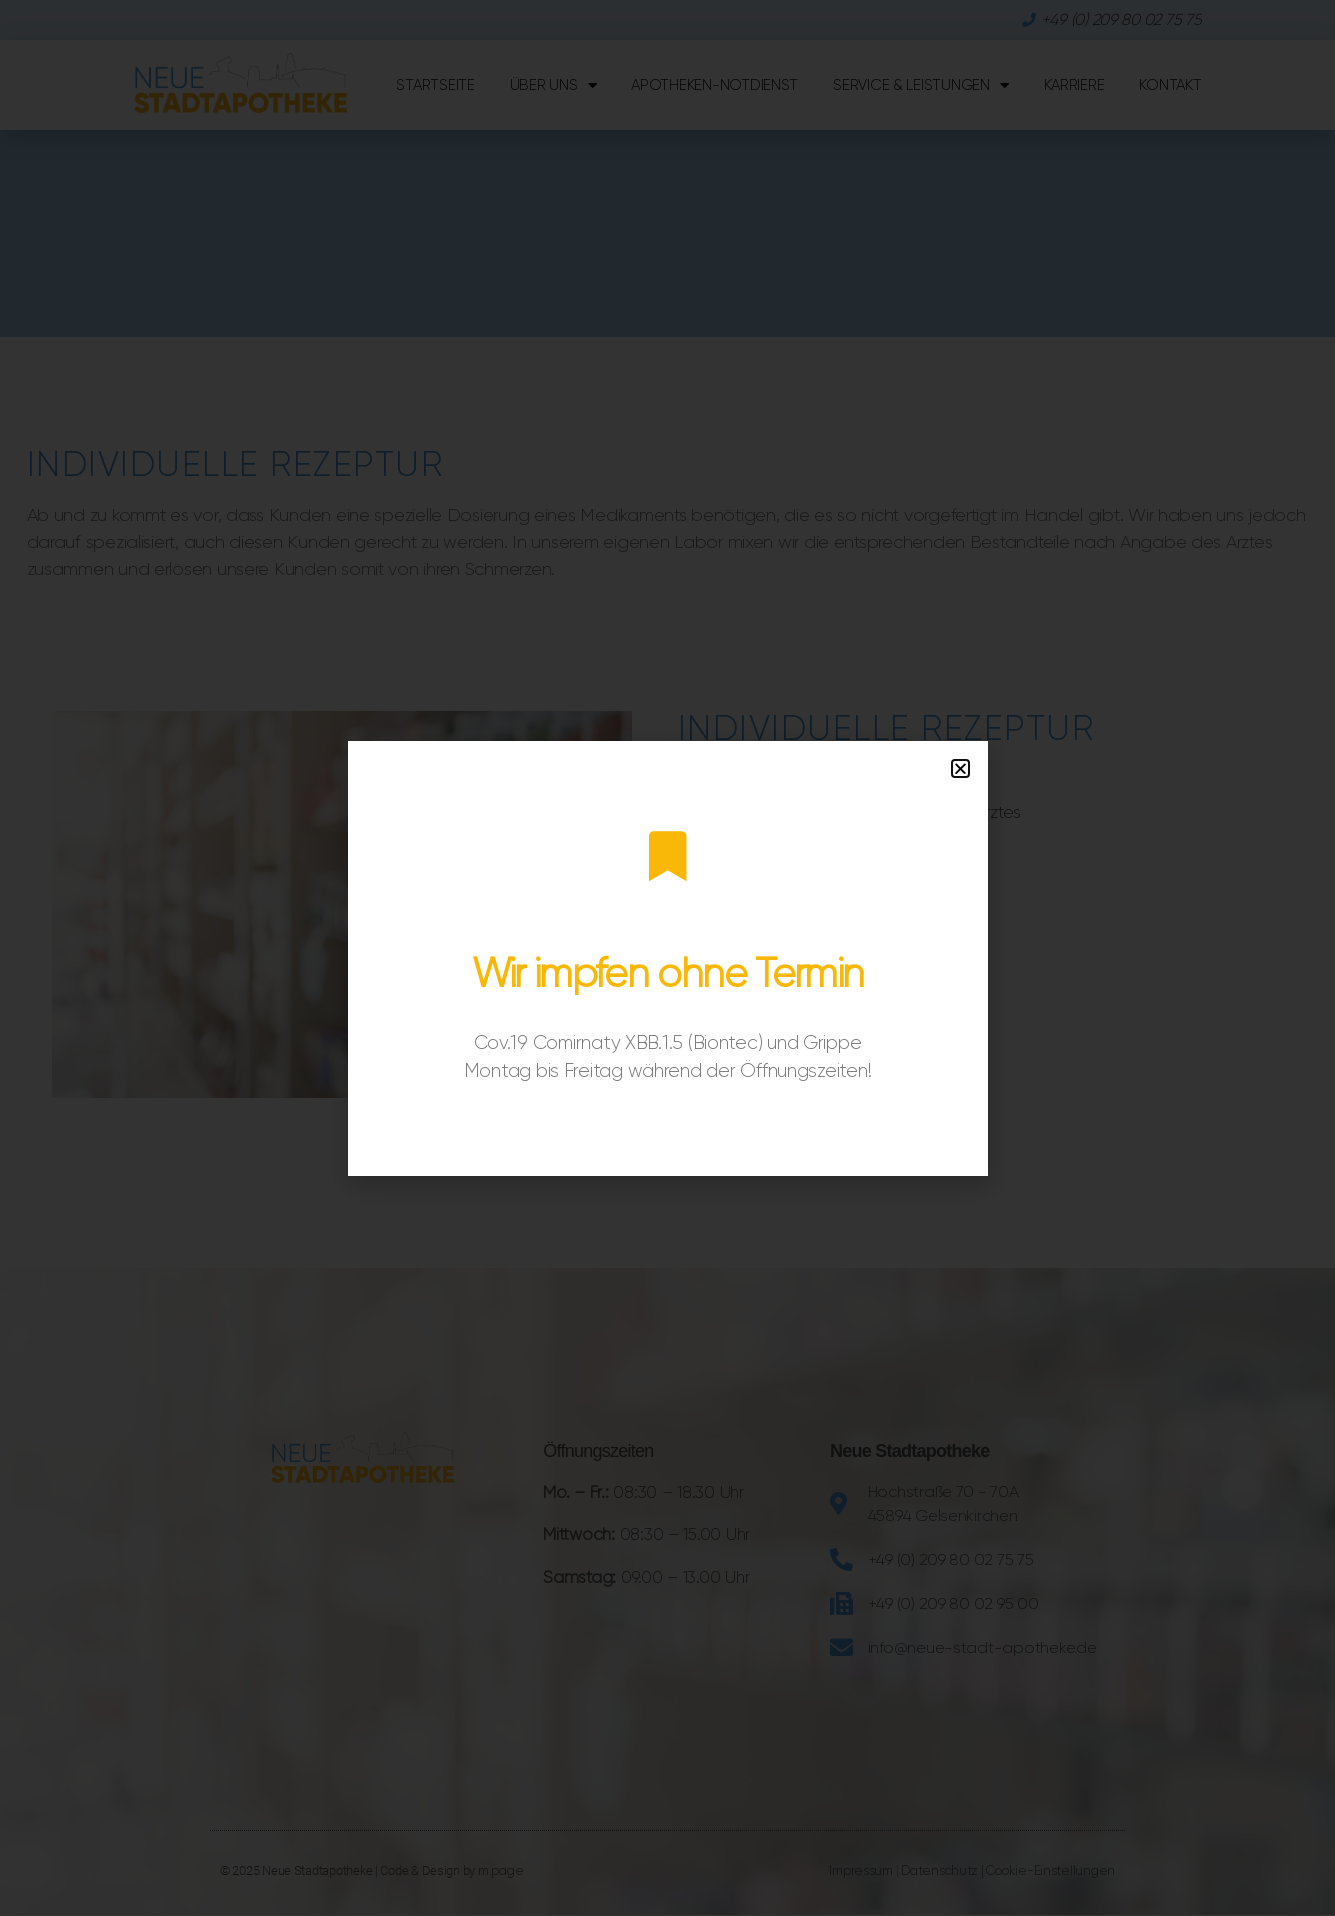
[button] (960, 768)
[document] (667, 958)
